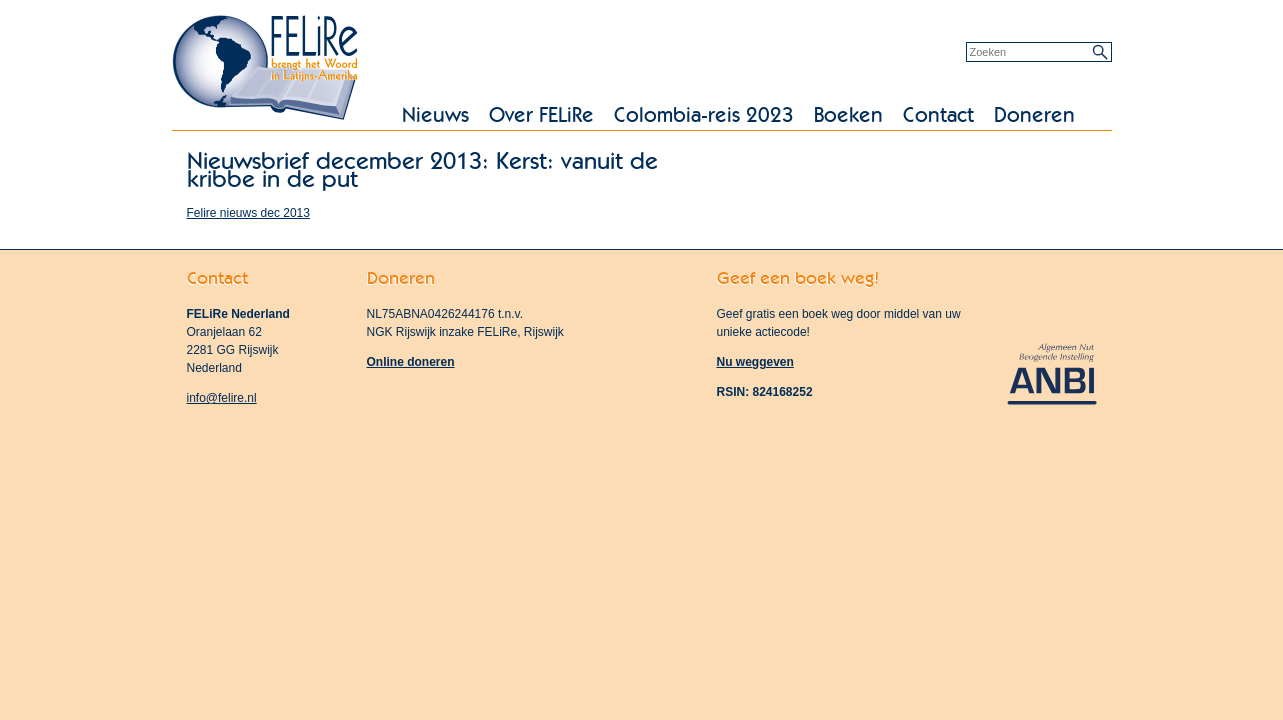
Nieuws (435, 115)
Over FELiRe (541, 115)
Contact (938, 115)
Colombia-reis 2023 (704, 115)
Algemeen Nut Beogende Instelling (1052, 372)
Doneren (1034, 115)
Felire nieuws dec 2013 (248, 213)
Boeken (848, 115)
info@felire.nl (222, 398)
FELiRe (267, 70)
